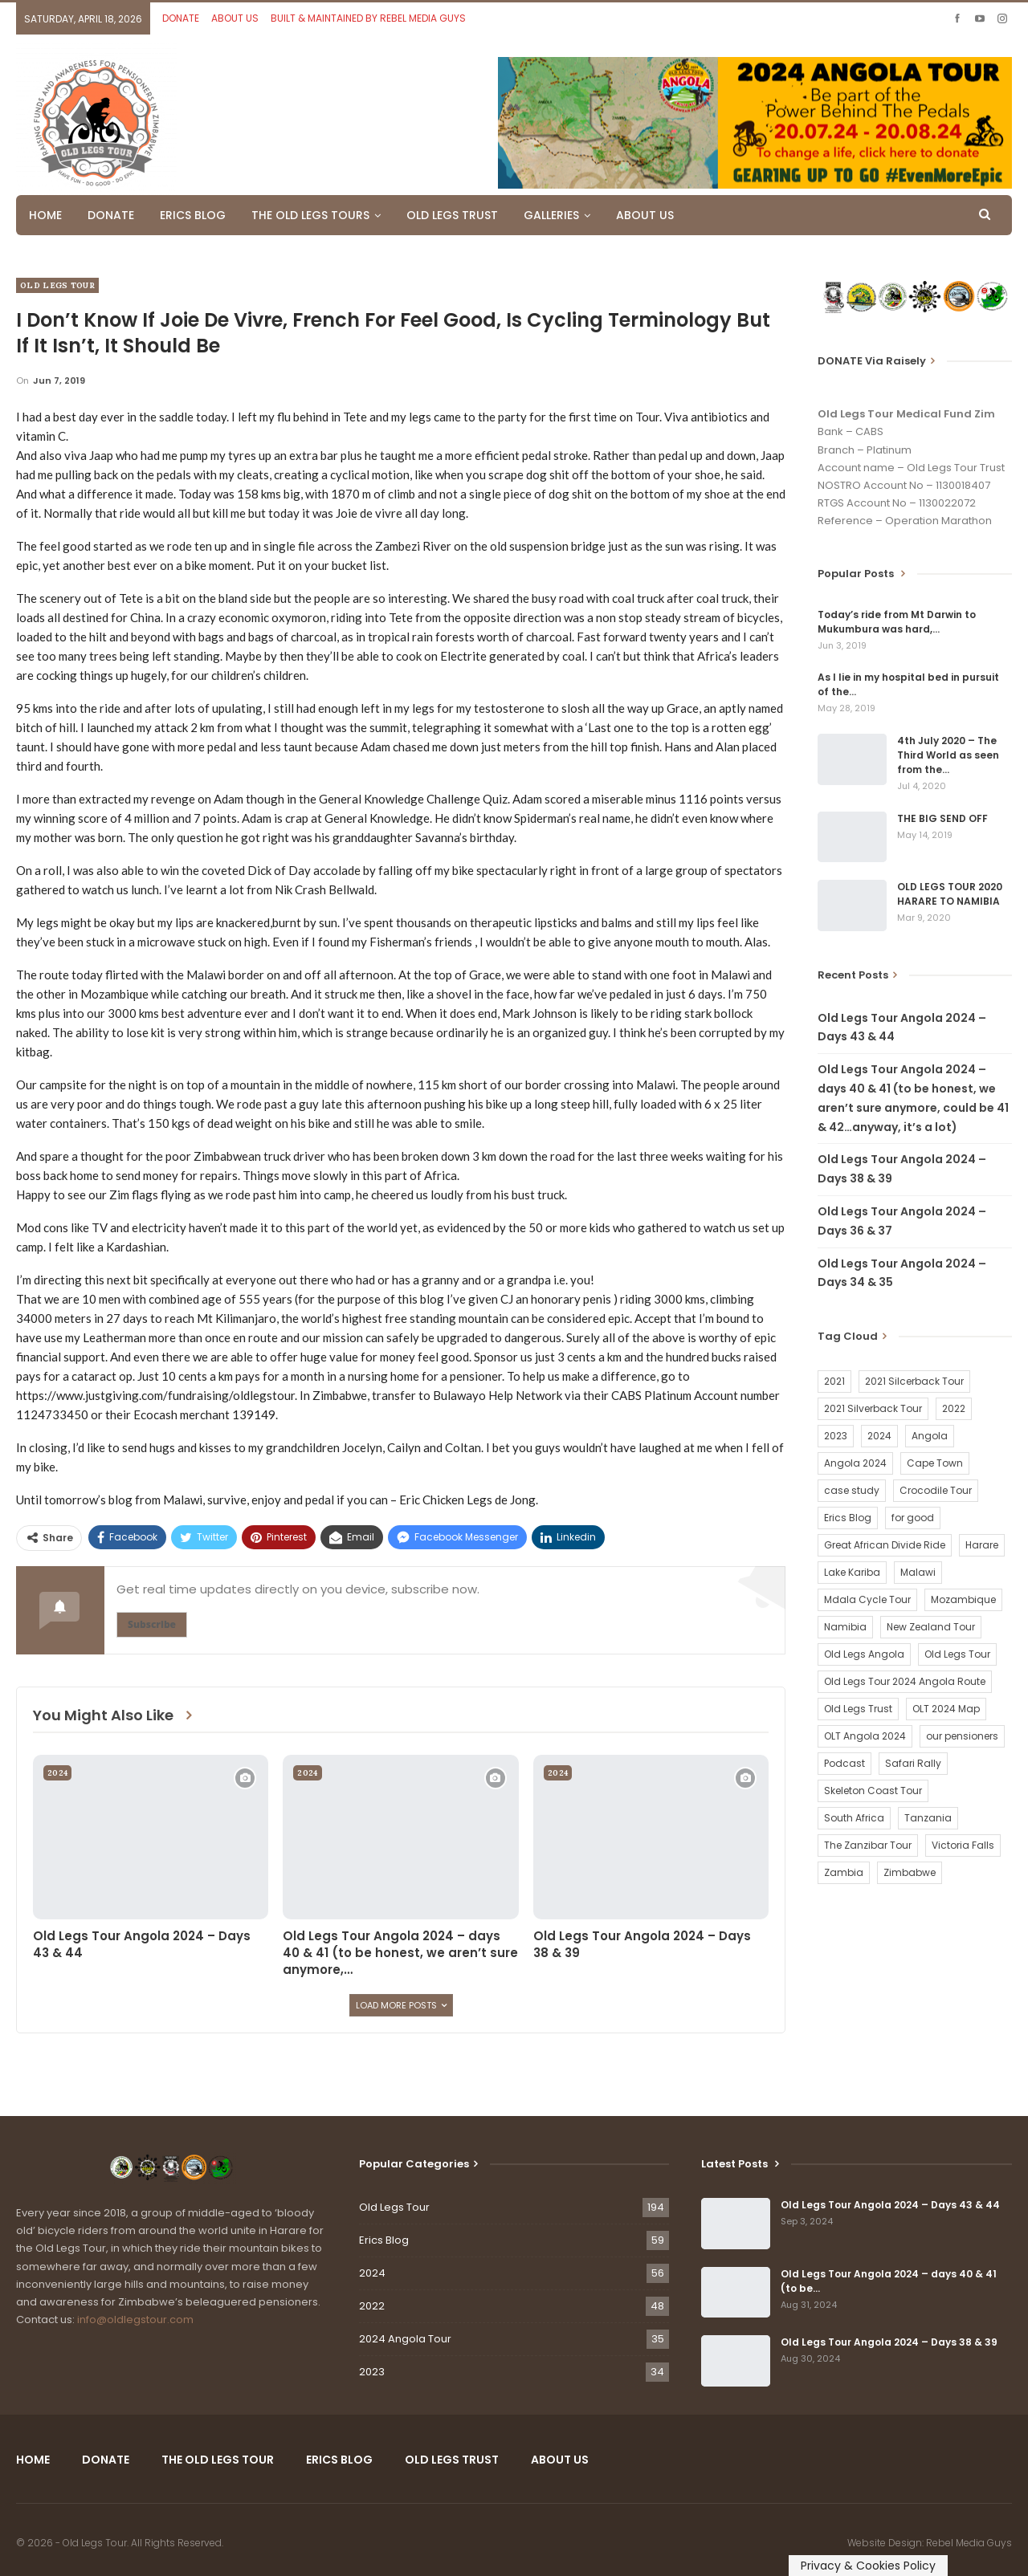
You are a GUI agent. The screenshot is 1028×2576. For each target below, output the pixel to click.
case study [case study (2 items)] (851, 1490)
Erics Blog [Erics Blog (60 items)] (847, 1517)
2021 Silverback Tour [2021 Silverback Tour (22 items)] (873, 1408)
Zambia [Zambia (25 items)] (843, 1872)
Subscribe (152, 1624)
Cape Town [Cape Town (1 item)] (935, 1463)
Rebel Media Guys (969, 2543)
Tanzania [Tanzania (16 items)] (928, 1818)
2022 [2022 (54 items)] (953, 1408)
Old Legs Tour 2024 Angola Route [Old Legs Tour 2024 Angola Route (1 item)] (904, 1681)
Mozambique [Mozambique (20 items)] (963, 1599)
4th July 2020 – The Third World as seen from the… (948, 755)
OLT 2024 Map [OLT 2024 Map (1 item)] (946, 1708)
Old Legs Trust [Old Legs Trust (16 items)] (858, 1708)
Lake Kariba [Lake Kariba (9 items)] (852, 1572)
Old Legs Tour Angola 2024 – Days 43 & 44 (890, 2205)
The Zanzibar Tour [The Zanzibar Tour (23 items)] (868, 1845)
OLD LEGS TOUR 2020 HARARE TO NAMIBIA (949, 894)
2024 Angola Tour (405, 2338)
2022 (372, 2306)
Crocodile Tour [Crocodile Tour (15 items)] (936, 1490)
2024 (57, 1773)
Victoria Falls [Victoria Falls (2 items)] (963, 1845)
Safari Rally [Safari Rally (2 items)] (913, 1763)
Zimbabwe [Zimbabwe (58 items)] (909, 1872)
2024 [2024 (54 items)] (879, 1436)
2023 (372, 2371)
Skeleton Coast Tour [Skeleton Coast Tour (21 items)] (873, 1790)
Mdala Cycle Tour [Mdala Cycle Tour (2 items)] (867, 1599)
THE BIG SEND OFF (942, 818)
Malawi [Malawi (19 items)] (918, 1572)
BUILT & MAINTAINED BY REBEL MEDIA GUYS (368, 18)
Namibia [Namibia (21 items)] (845, 1627)
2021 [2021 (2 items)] (834, 1381)
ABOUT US (235, 18)
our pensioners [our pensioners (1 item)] (962, 1736)
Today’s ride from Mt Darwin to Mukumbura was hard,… (897, 622)
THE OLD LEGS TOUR (217, 2460)
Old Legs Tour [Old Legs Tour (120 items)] (957, 1654)
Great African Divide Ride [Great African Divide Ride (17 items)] (884, 1545)
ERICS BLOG (193, 215)
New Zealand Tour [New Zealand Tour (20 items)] (931, 1627)
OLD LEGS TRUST (452, 215)
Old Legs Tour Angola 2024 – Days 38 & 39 (889, 2342)
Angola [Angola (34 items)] (930, 1436)
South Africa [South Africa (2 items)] (854, 1818)
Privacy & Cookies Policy (868, 2566)
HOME (45, 215)
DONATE (180, 18)
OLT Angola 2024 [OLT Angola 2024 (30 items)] (865, 1736)
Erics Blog (384, 2240)
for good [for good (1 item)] (912, 1517)
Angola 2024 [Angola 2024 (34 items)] (855, 1463)
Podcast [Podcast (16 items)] (844, 1763)
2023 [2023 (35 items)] (835, 1436)
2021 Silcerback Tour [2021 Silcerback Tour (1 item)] (914, 1381)
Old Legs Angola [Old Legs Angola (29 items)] (864, 1654)
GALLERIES (551, 215)
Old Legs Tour (57, 285)
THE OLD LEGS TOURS (310, 215)
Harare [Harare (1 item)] (981, 1545)
